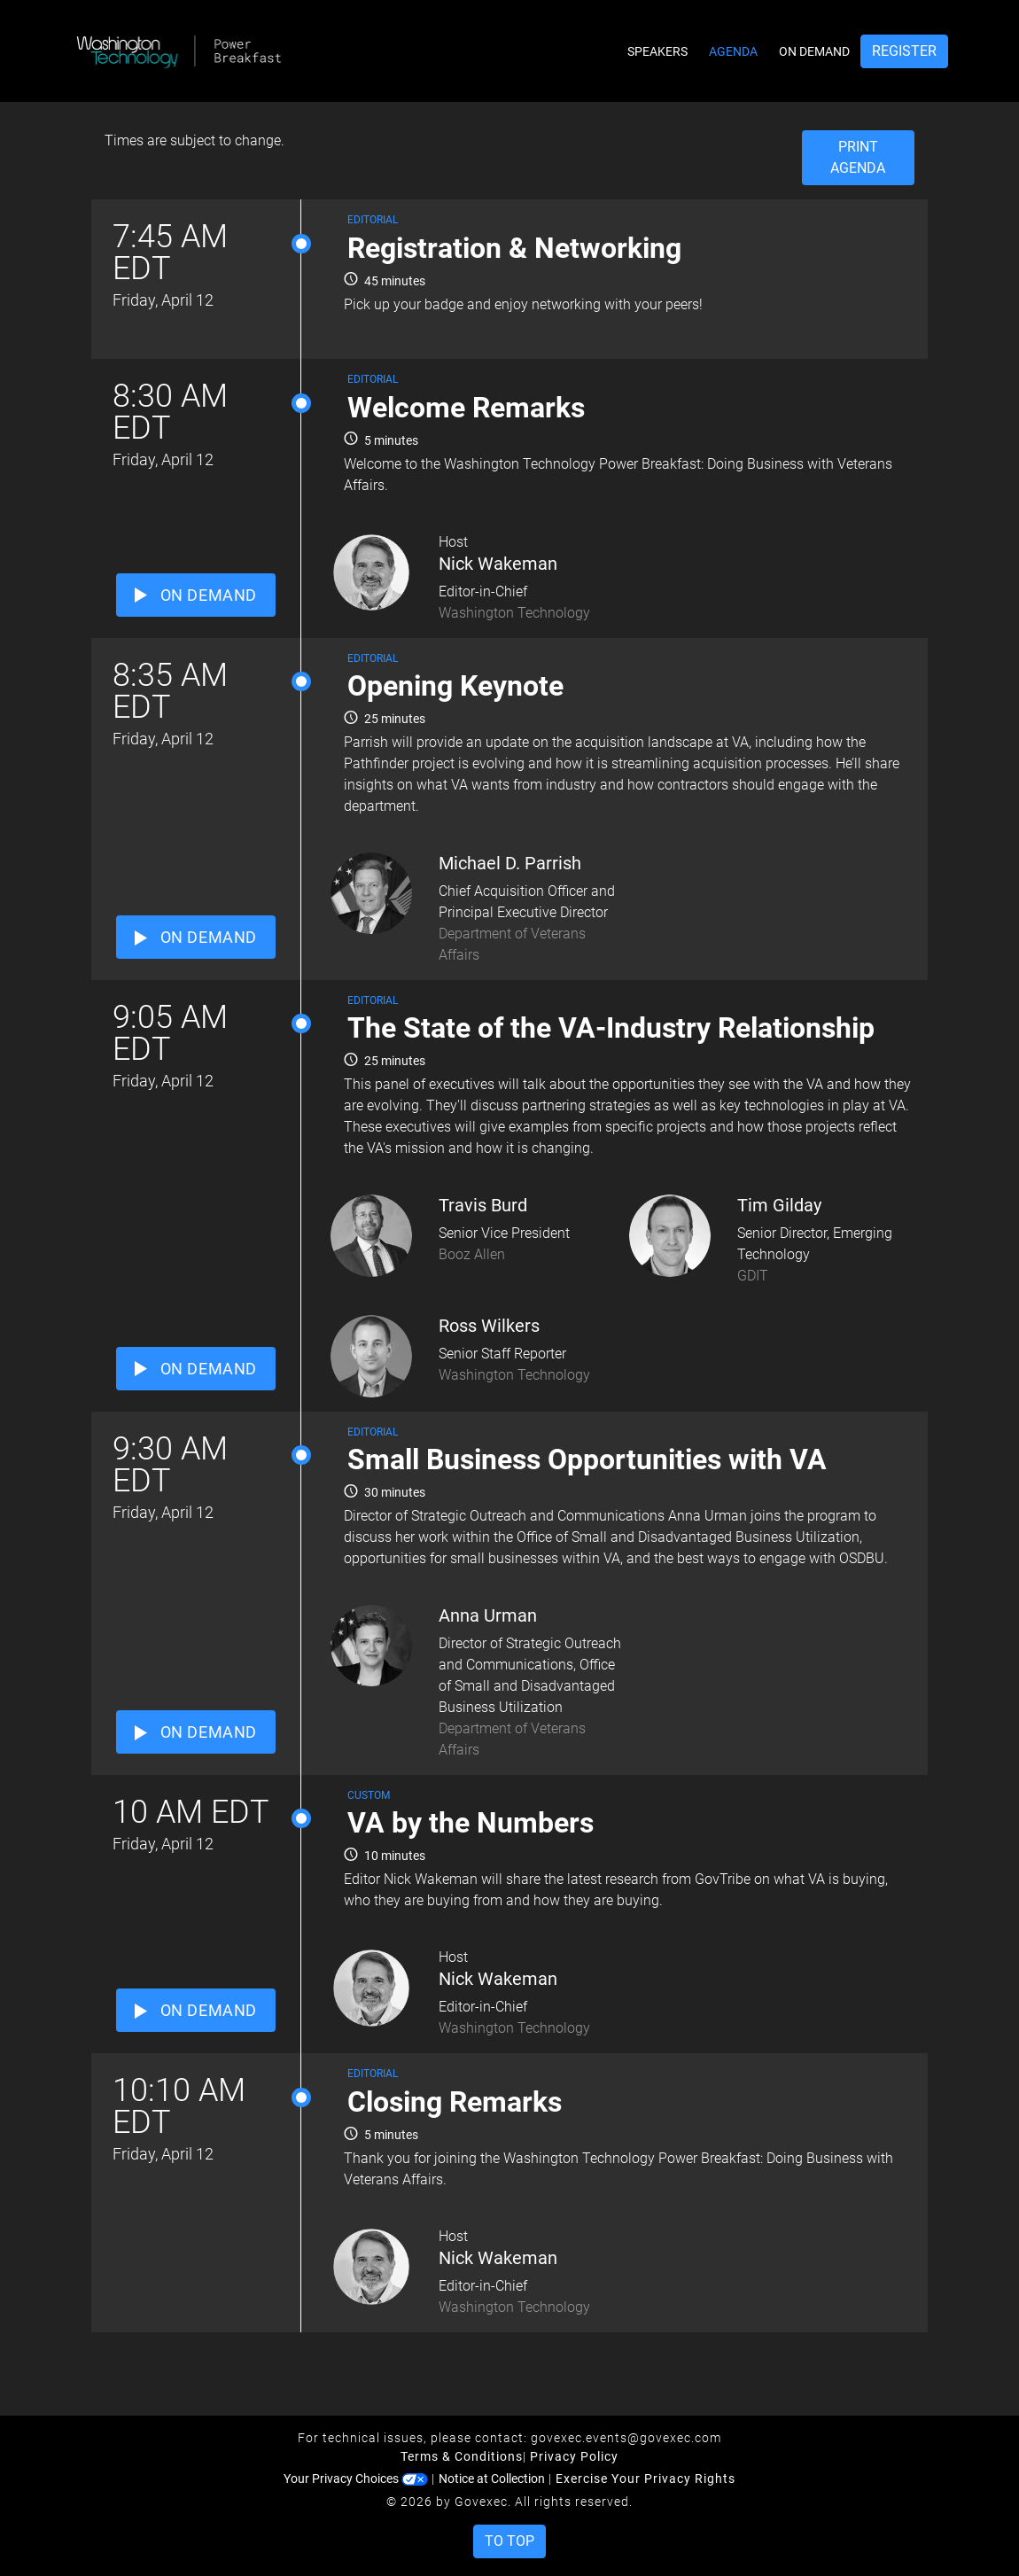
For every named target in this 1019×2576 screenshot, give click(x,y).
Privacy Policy (574, 2456)
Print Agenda (857, 157)
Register (904, 51)
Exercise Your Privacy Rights (645, 2478)
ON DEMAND (196, 595)
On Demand (814, 51)
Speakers (657, 51)
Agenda (733, 51)
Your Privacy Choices (356, 2478)
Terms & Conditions (462, 2456)
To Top (509, 2541)
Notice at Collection (492, 2478)
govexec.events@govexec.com (626, 2438)
